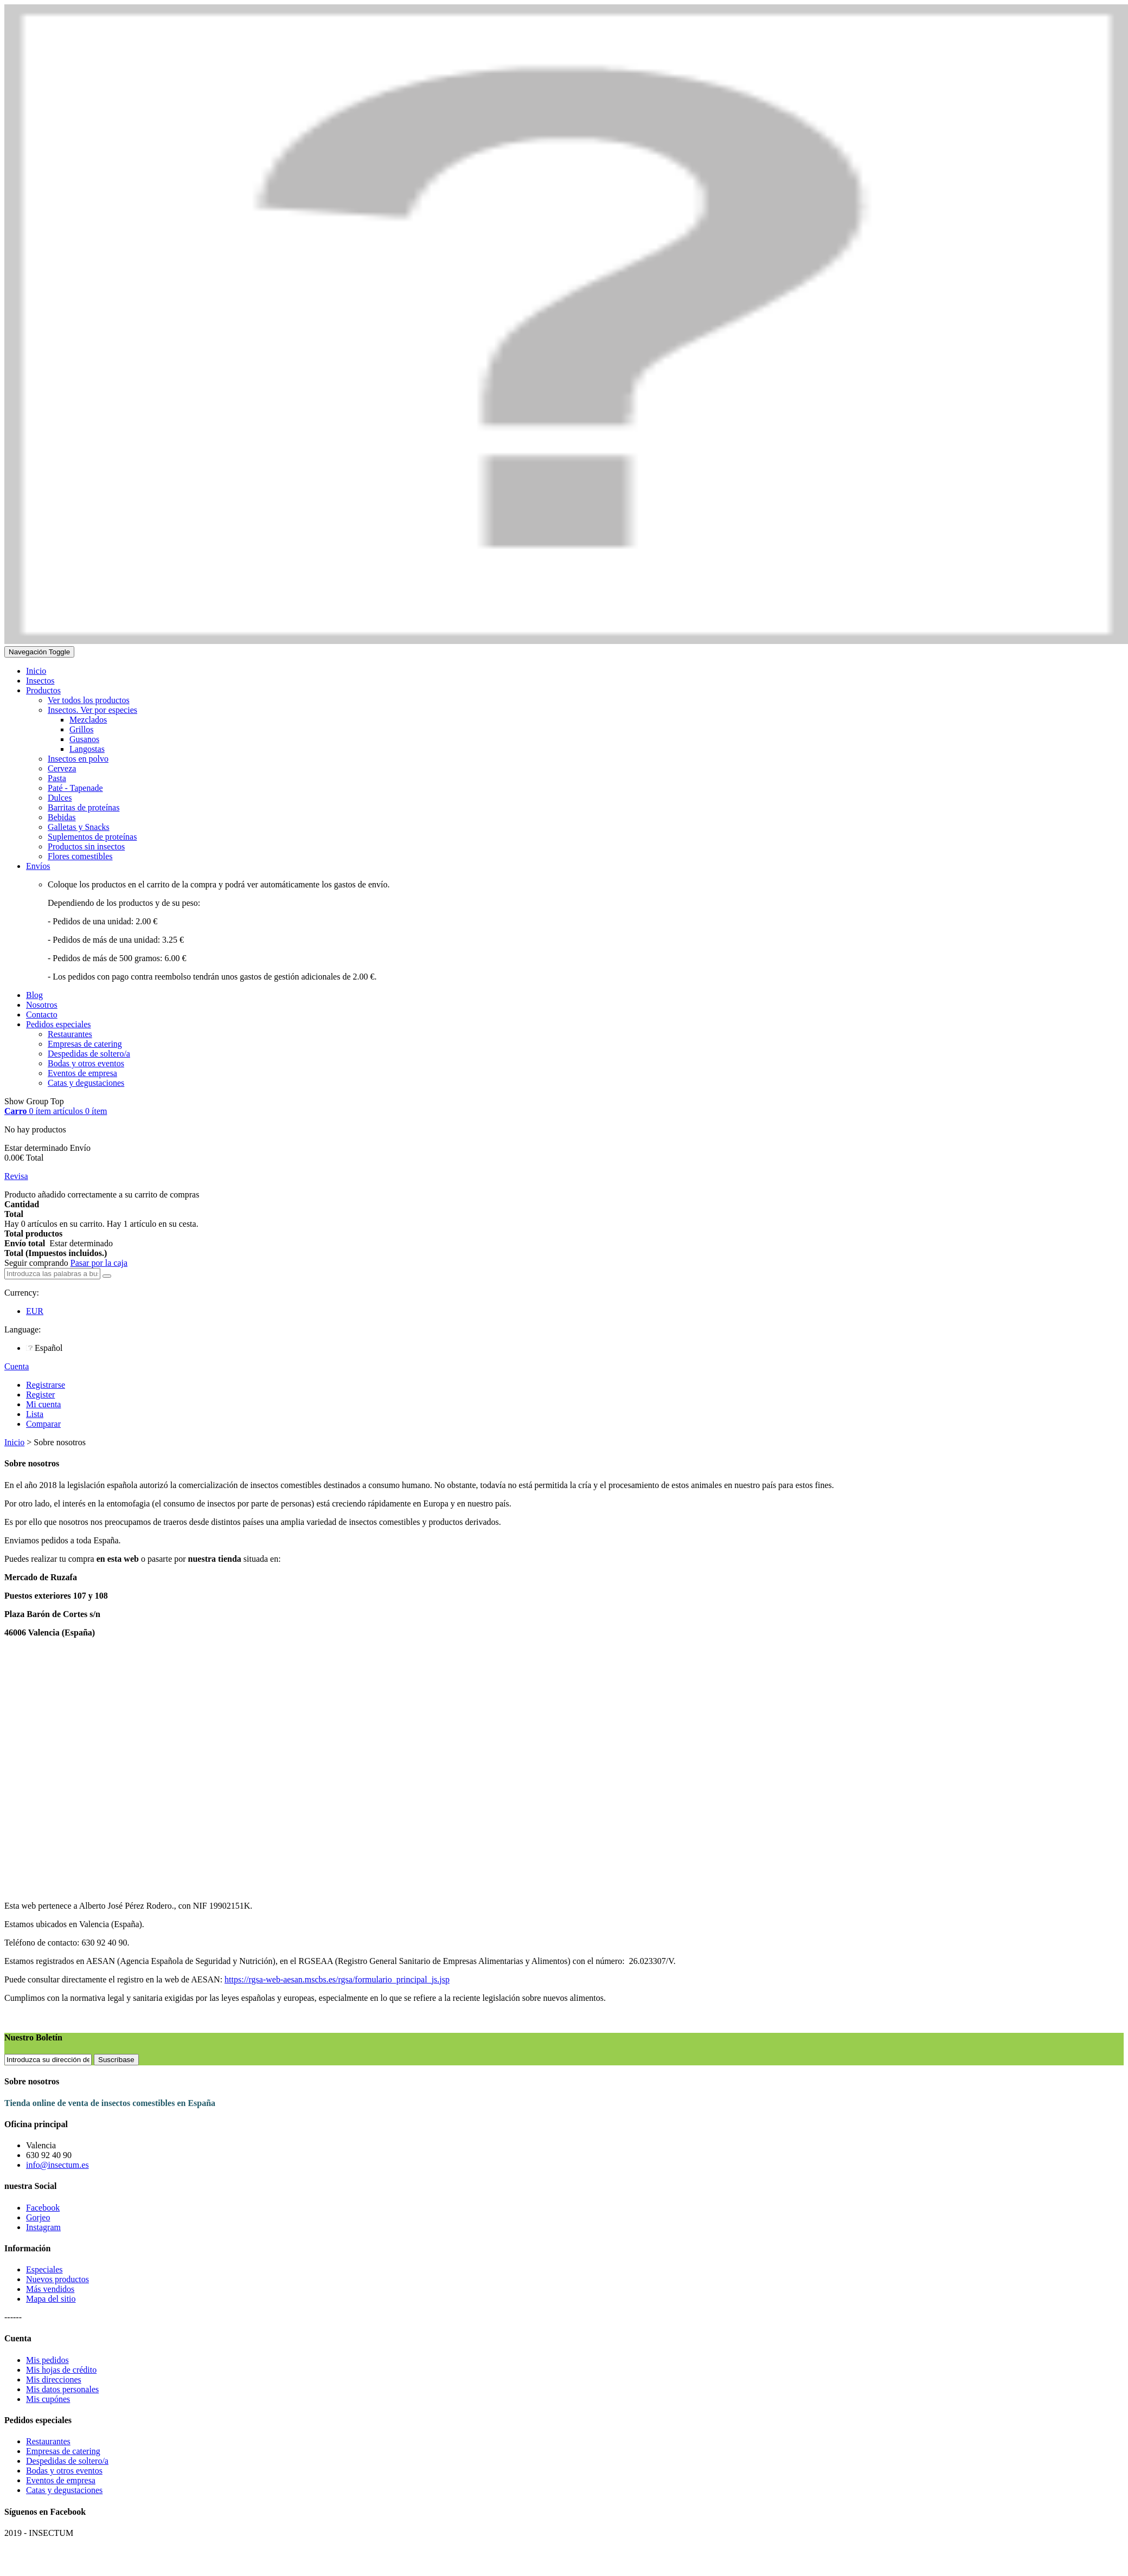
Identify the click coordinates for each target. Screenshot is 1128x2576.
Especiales (44, 2269)
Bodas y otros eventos (64, 2470)
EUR (34, 1311)
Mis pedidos (47, 2360)
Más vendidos (50, 2289)
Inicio (14, 1442)
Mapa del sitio (51, 2298)
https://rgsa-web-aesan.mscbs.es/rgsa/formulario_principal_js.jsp (337, 1979)
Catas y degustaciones (64, 2490)
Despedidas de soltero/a (67, 2460)
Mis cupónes (48, 2399)
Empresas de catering (63, 2451)
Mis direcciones (53, 2379)
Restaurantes (48, 2441)
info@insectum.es (57, 2164)
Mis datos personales (62, 2389)
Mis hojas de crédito (61, 2369)
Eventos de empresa (60, 2480)
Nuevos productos (57, 2279)
